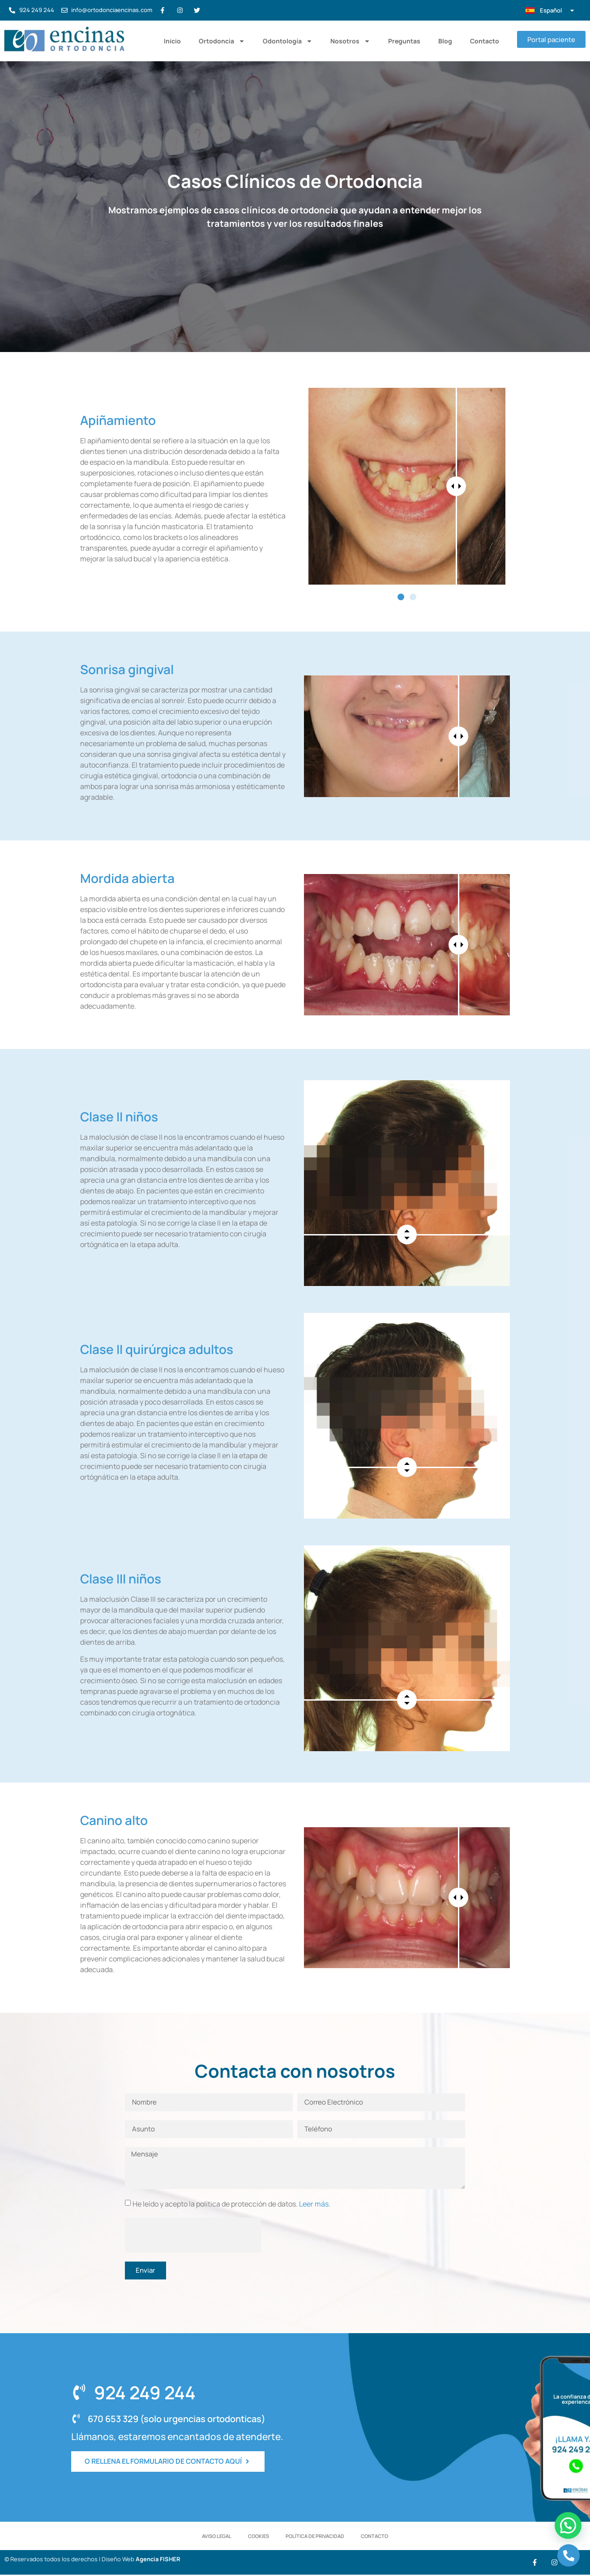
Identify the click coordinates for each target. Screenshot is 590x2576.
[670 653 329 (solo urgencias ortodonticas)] (75, 2418)
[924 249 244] (79, 2392)
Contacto (483, 41)
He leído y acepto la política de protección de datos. (231, 2203)
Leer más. (314, 2203)
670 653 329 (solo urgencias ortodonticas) (176, 2419)
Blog (444, 41)
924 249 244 (144, 2392)
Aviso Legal (215, 2536)
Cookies (258, 2536)
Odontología (287, 41)
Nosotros (349, 41)
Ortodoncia (221, 41)
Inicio (171, 41)
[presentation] (193, 2235)
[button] (401, 597)
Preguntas (403, 41)
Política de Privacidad (315, 2536)
